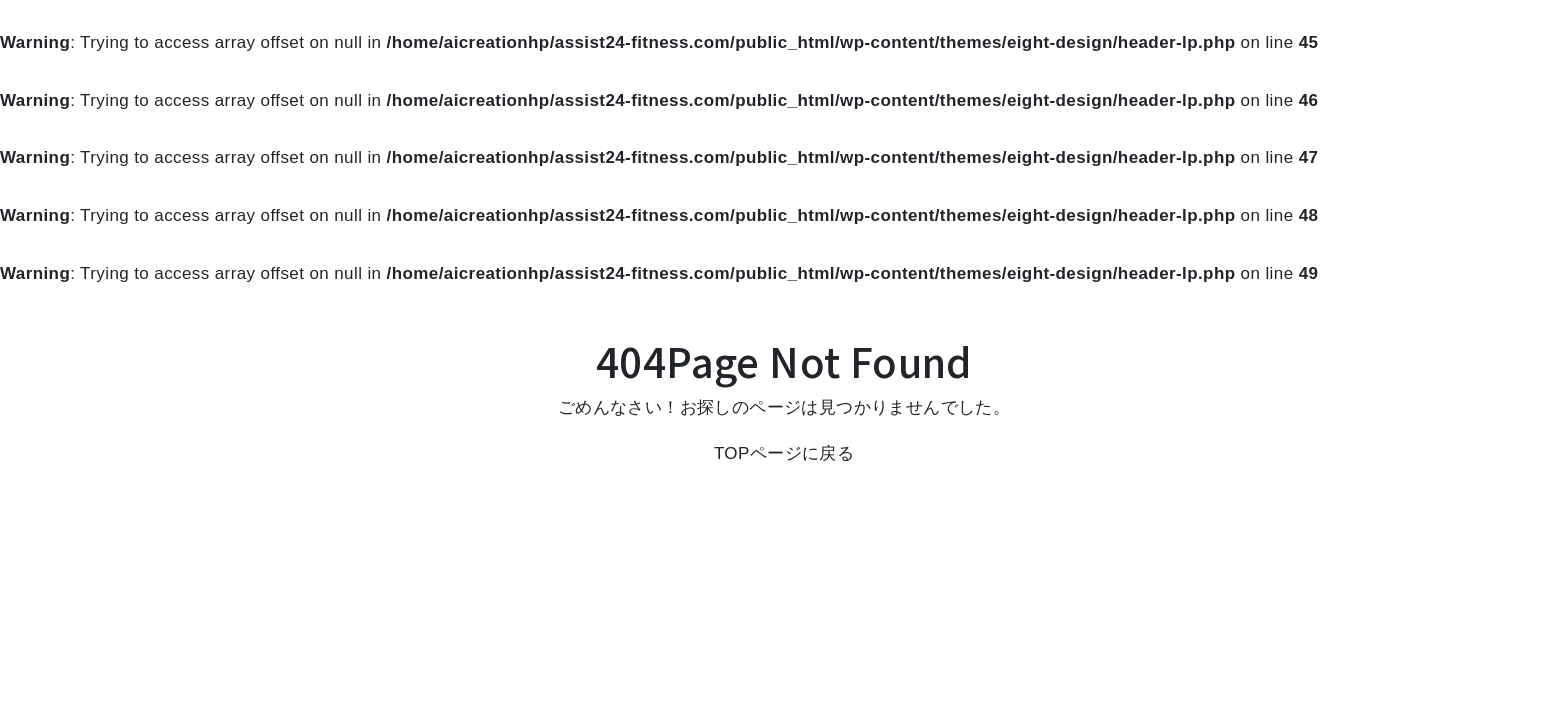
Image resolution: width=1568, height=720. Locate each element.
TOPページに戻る (784, 453)
